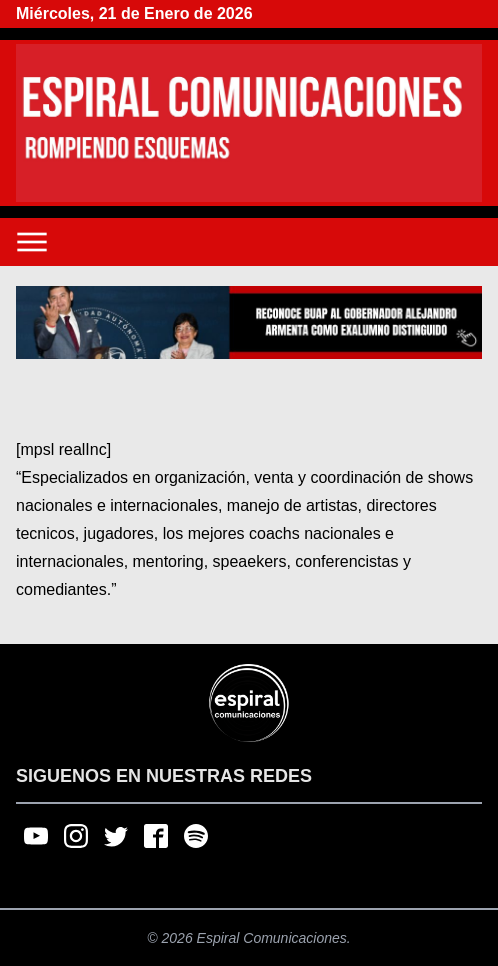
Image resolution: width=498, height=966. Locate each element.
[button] (249, 323)
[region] (249, 323)
